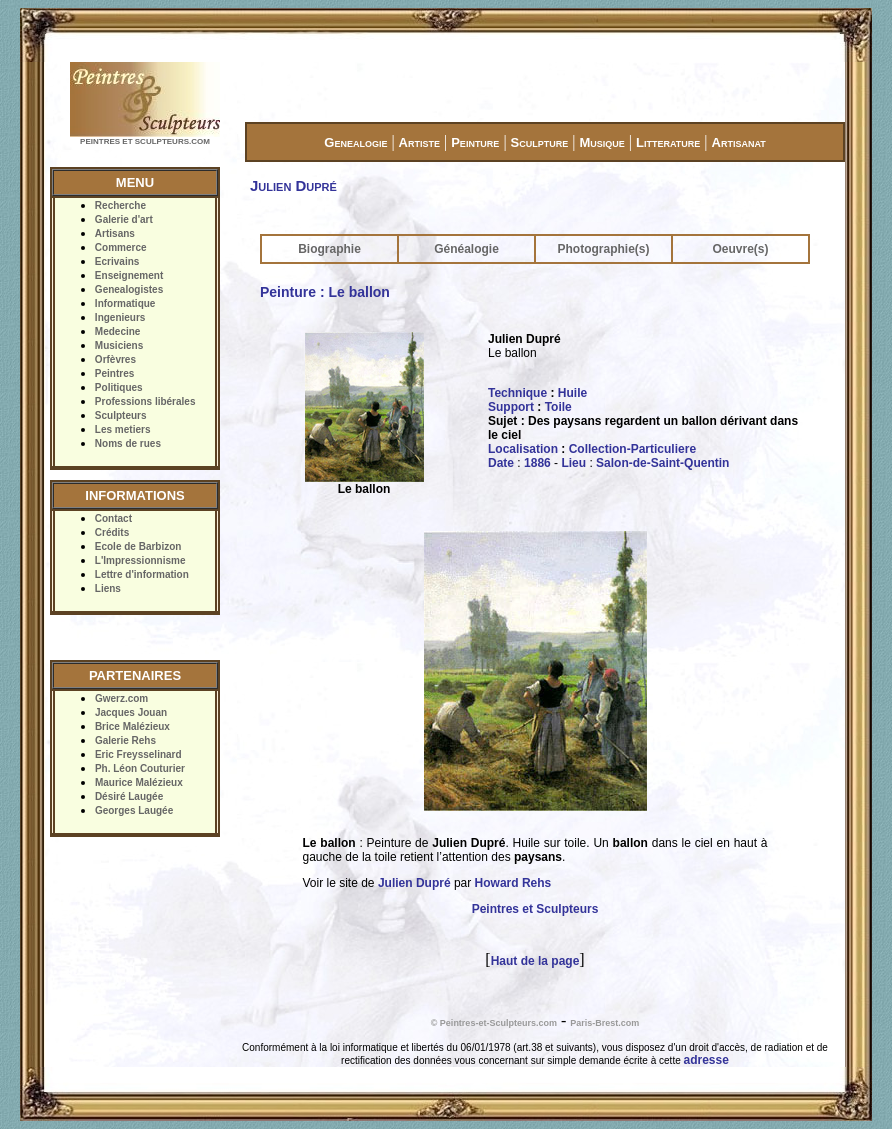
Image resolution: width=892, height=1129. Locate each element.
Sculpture (540, 142)
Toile (558, 407)
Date (501, 463)
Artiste (419, 142)
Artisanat (739, 142)
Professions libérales (145, 401)
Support (511, 407)
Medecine (118, 331)
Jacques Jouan (131, 712)
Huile (572, 393)
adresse (706, 1060)
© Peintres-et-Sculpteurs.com (494, 1023)
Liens (108, 588)
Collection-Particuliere (632, 449)
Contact (113, 518)
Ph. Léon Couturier (140, 768)
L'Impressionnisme (140, 560)
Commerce (121, 247)
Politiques (119, 387)
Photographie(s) (604, 249)
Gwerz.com (121, 698)
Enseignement (129, 275)
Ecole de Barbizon (138, 546)
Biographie (329, 249)
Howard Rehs (513, 883)
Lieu (573, 463)
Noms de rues (128, 443)
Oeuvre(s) (740, 249)
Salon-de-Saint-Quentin (662, 463)
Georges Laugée (134, 810)
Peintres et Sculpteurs (535, 909)
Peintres (114, 373)
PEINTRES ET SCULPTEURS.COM (145, 141)
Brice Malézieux (132, 726)
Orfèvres (115, 359)
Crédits (112, 532)
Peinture (475, 142)
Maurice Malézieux (139, 782)
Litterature (668, 142)
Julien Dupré (414, 883)
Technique (517, 393)
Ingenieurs (120, 317)
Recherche (120, 205)
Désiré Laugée (129, 796)
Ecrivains (117, 261)
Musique (601, 142)
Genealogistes (129, 289)
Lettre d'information (142, 574)
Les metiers (123, 429)
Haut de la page (535, 961)
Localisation (523, 449)
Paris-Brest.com (604, 1023)
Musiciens (119, 345)
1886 (537, 463)
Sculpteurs (121, 415)
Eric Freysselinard (138, 754)
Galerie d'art (124, 219)
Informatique (125, 303)
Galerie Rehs (125, 740)
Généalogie (466, 249)
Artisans (115, 233)
